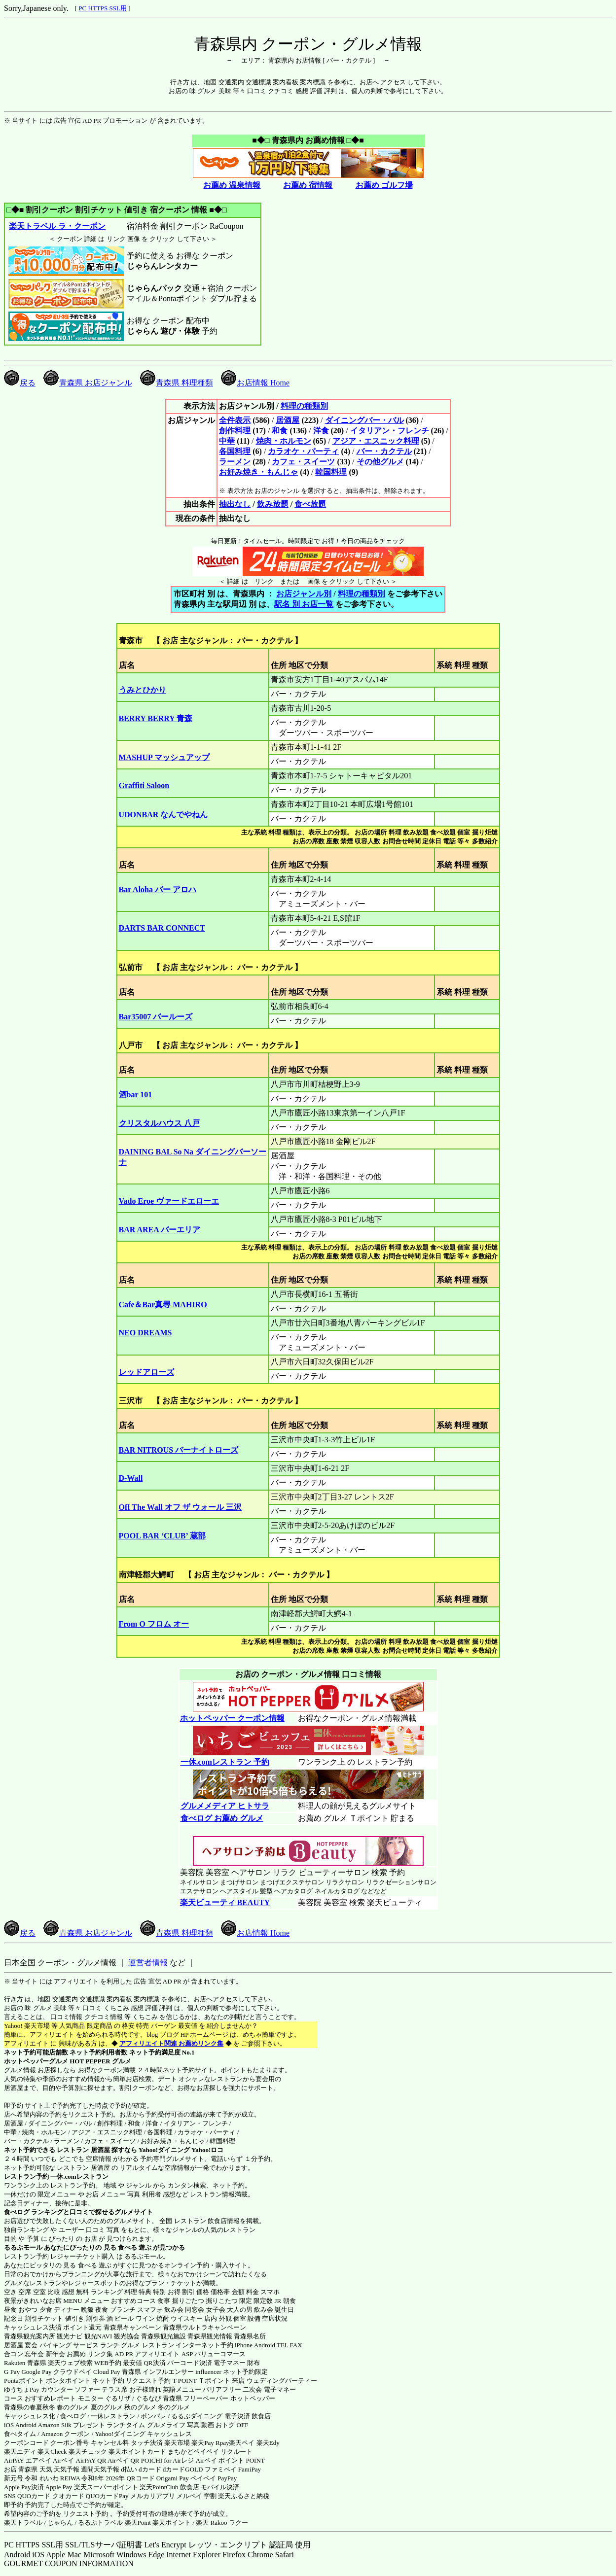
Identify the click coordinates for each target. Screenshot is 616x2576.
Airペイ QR (124, 2460)
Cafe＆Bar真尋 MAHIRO (163, 1304)
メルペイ (189, 2496)
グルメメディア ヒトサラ (224, 1806)
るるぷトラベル (100, 2522)
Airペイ (63, 2460)
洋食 (321, 430)
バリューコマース (220, 2354)
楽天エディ (20, 2451)
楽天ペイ (241, 2442)
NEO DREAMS (145, 1332)
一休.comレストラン (79, 2176)
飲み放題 (273, 504)
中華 (227, 441)
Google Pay (36, 2371)
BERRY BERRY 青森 (156, 718)
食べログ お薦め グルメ (221, 1818)
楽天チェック (88, 2451)
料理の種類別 (304, 406)
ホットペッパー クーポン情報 (232, 1718)
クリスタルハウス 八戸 (159, 1123)
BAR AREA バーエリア (159, 1229)
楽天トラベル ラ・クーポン (57, 226)
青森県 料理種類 (176, 383)
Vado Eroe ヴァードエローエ (169, 1201)
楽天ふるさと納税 (243, 2496)
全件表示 (235, 420)
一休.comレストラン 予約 (224, 1762)
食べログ (17, 2212)
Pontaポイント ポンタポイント (47, 2380)
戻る (20, 383)
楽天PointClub (159, 2487)
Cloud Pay (106, 2371)
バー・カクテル (384, 451)
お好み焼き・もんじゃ (258, 472)
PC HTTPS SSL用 (102, 8)
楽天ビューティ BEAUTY (225, 1902)
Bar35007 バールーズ (156, 1016)
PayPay (227, 2478)
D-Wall (131, 1478)
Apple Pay (58, 2487)
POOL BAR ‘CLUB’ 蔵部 (162, 1536)
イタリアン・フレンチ (389, 430)
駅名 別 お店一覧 (303, 604)
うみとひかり (142, 690)
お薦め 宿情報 (307, 185)
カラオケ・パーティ (303, 451)
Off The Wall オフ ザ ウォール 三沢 (180, 1507)
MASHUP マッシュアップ (164, 757)
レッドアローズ (146, 1372)
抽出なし (235, 504)
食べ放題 (310, 504)
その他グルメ (380, 461)
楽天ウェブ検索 (70, 2363)
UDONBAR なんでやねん (163, 814)
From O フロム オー (154, 1624)
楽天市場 (177, 2442)
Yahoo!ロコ (207, 2150)
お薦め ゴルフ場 (384, 185)
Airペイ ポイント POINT (230, 2460)
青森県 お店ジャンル (87, 383)
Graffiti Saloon (144, 785)
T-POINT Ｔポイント (201, 2380)
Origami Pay (172, 2478)
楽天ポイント (171, 2522)
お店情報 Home (255, 383)
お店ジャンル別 (303, 594)
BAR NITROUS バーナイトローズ (179, 1450)
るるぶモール (23, 2247)
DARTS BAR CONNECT (162, 928)
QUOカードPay (107, 2496)
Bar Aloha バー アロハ (158, 889)
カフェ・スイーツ (303, 461)
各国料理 (235, 451)
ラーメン (235, 461)
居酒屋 (287, 420)
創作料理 (235, 430)
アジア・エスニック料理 (375, 441)
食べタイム (20, 2433)
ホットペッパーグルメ (36, 2061)
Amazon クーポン (65, 2433)
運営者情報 (148, 1962)
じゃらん (60, 2522)
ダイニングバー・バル (364, 420)
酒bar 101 (135, 1094)
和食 (280, 430)
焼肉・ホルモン (283, 441)
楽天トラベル (23, 2522)
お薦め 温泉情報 (231, 185)
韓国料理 (331, 472)
